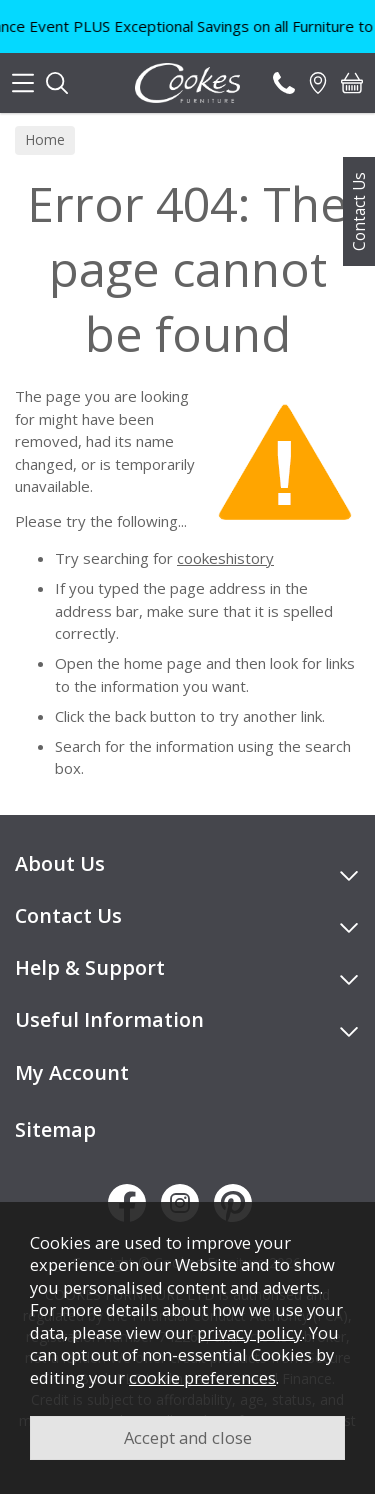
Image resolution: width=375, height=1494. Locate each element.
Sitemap (55, 1129)
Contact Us (359, 211)
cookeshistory (225, 558)
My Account (72, 1072)
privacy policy (249, 1332)
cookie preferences (202, 1377)
